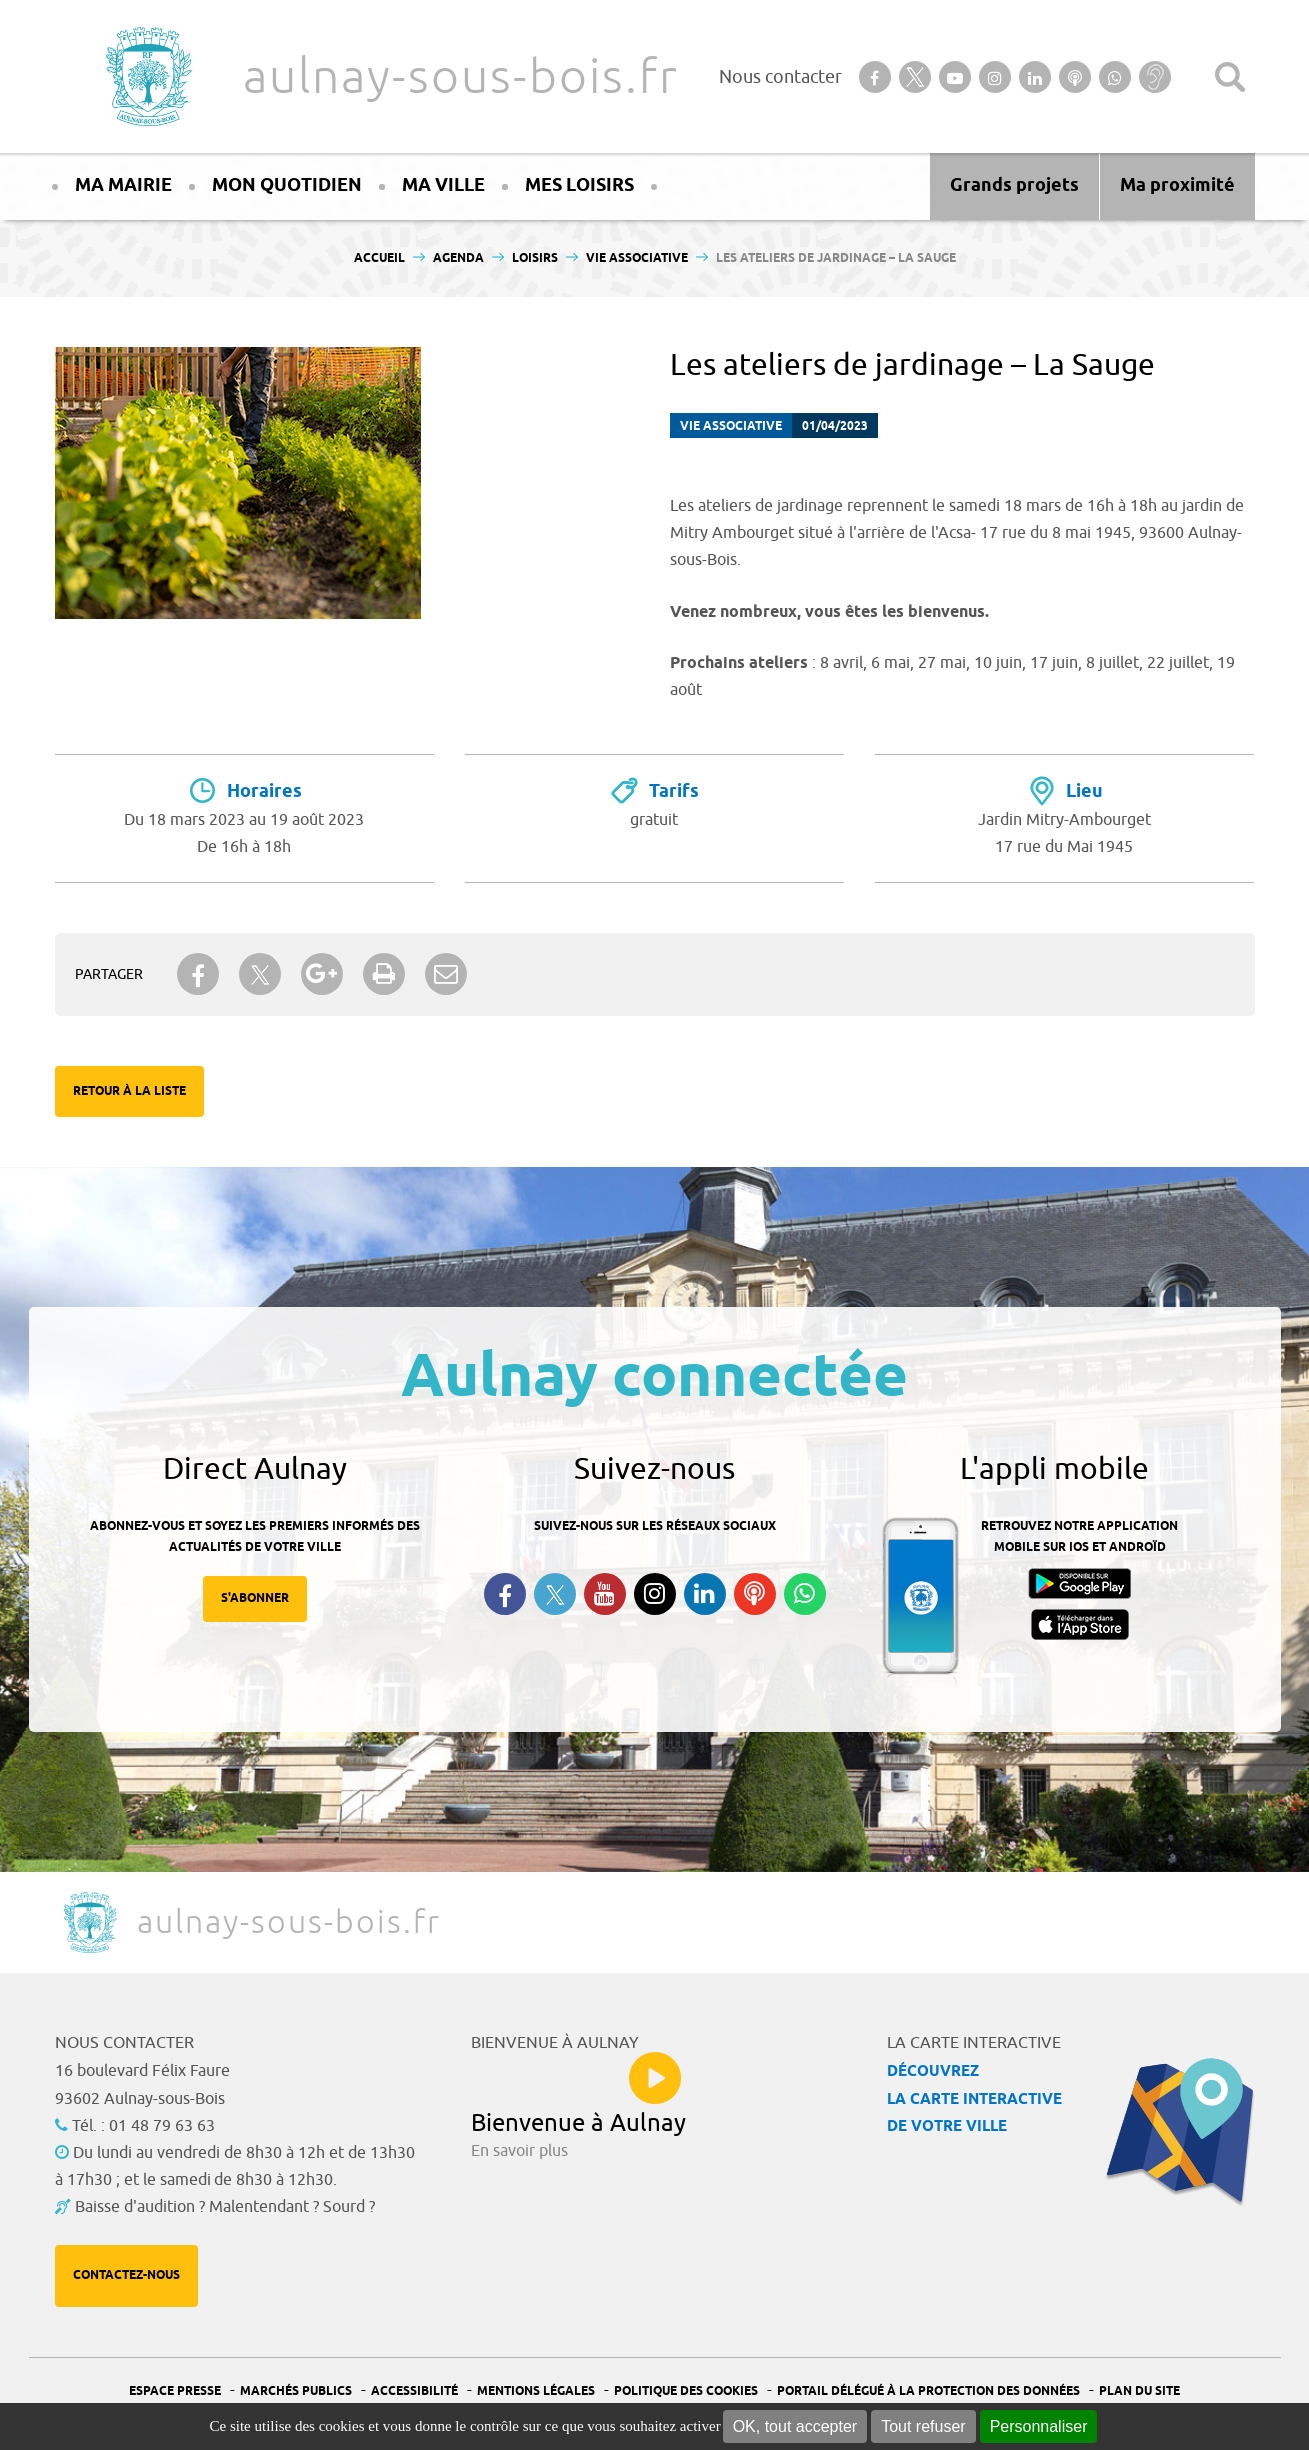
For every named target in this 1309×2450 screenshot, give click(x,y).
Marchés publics (296, 2391)
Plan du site (1139, 2391)
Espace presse (175, 2391)
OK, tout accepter (795, 2426)
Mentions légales (536, 2391)
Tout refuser (923, 2426)
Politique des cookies (686, 2391)
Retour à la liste (129, 1091)
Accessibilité (414, 2391)
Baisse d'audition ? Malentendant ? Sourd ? (225, 2207)
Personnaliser (1039, 2426)
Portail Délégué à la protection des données (928, 2391)
